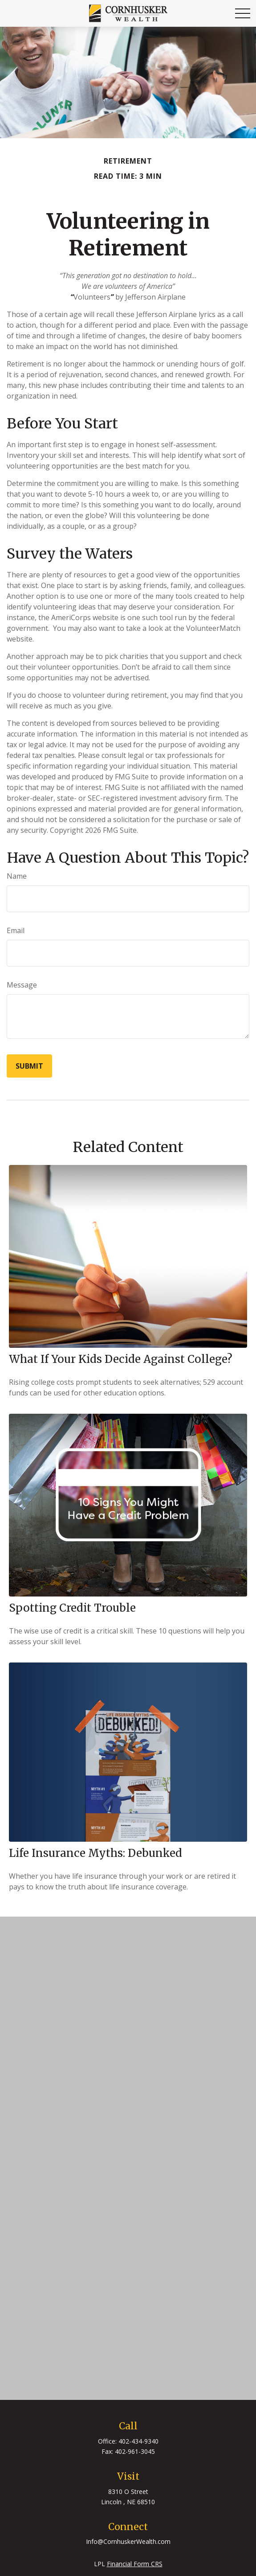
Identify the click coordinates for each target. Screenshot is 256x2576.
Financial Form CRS (135, 2564)
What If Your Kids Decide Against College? (120, 1359)
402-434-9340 (138, 2441)
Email (15, 930)
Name (17, 876)
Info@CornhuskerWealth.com (128, 2541)
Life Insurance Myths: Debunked (95, 1853)
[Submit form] (29, 1066)
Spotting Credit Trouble (72, 1608)
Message (22, 985)
